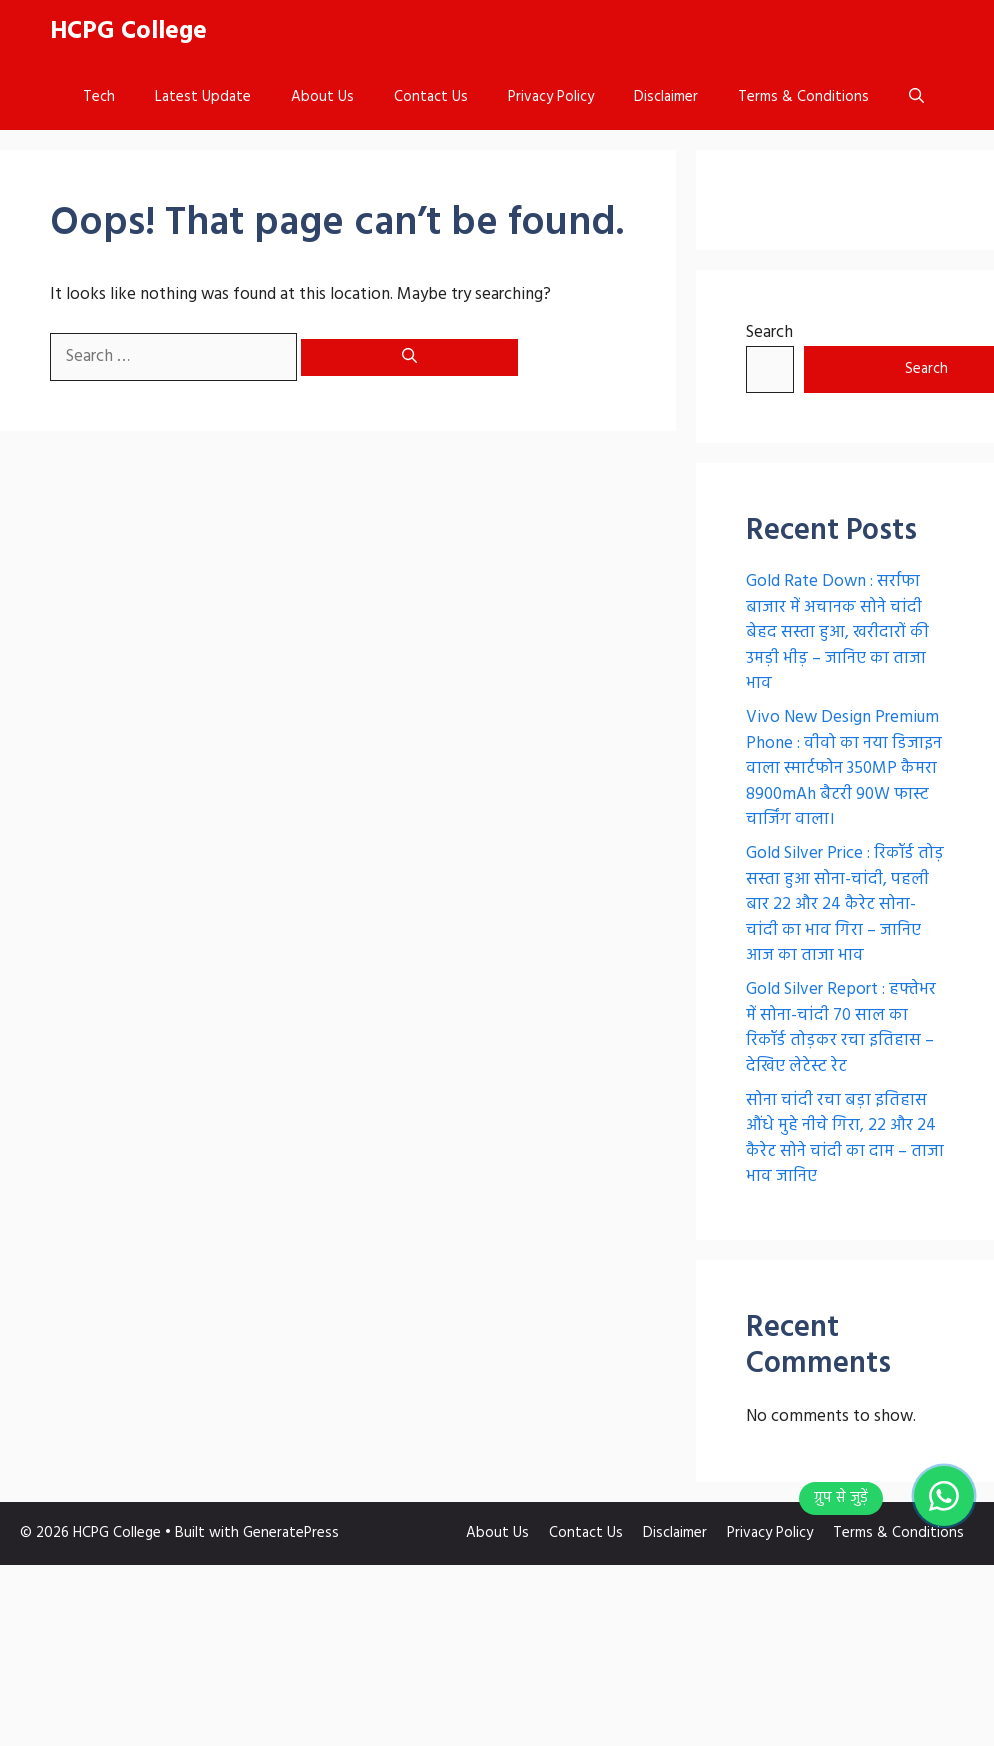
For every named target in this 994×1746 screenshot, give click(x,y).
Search (769, 332)
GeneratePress (291, 1533)
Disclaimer (666, 97)
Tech (99, 97)
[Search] (409, 357)
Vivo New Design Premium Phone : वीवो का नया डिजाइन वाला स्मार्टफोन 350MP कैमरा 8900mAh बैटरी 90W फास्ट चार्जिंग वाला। (844, 768)
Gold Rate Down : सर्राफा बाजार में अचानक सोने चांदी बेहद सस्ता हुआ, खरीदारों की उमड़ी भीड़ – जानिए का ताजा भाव (837, 632)
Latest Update (203, 97)
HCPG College (128, 32)
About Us (322, 97)
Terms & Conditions (803, 97)
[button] (916, 97)
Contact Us (431, 97)
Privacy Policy (551, 97)
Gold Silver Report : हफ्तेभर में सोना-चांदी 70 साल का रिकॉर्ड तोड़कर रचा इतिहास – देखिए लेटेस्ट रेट (841, 1028)
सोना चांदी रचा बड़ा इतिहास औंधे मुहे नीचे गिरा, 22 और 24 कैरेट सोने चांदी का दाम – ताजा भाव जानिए (845, 1139)
